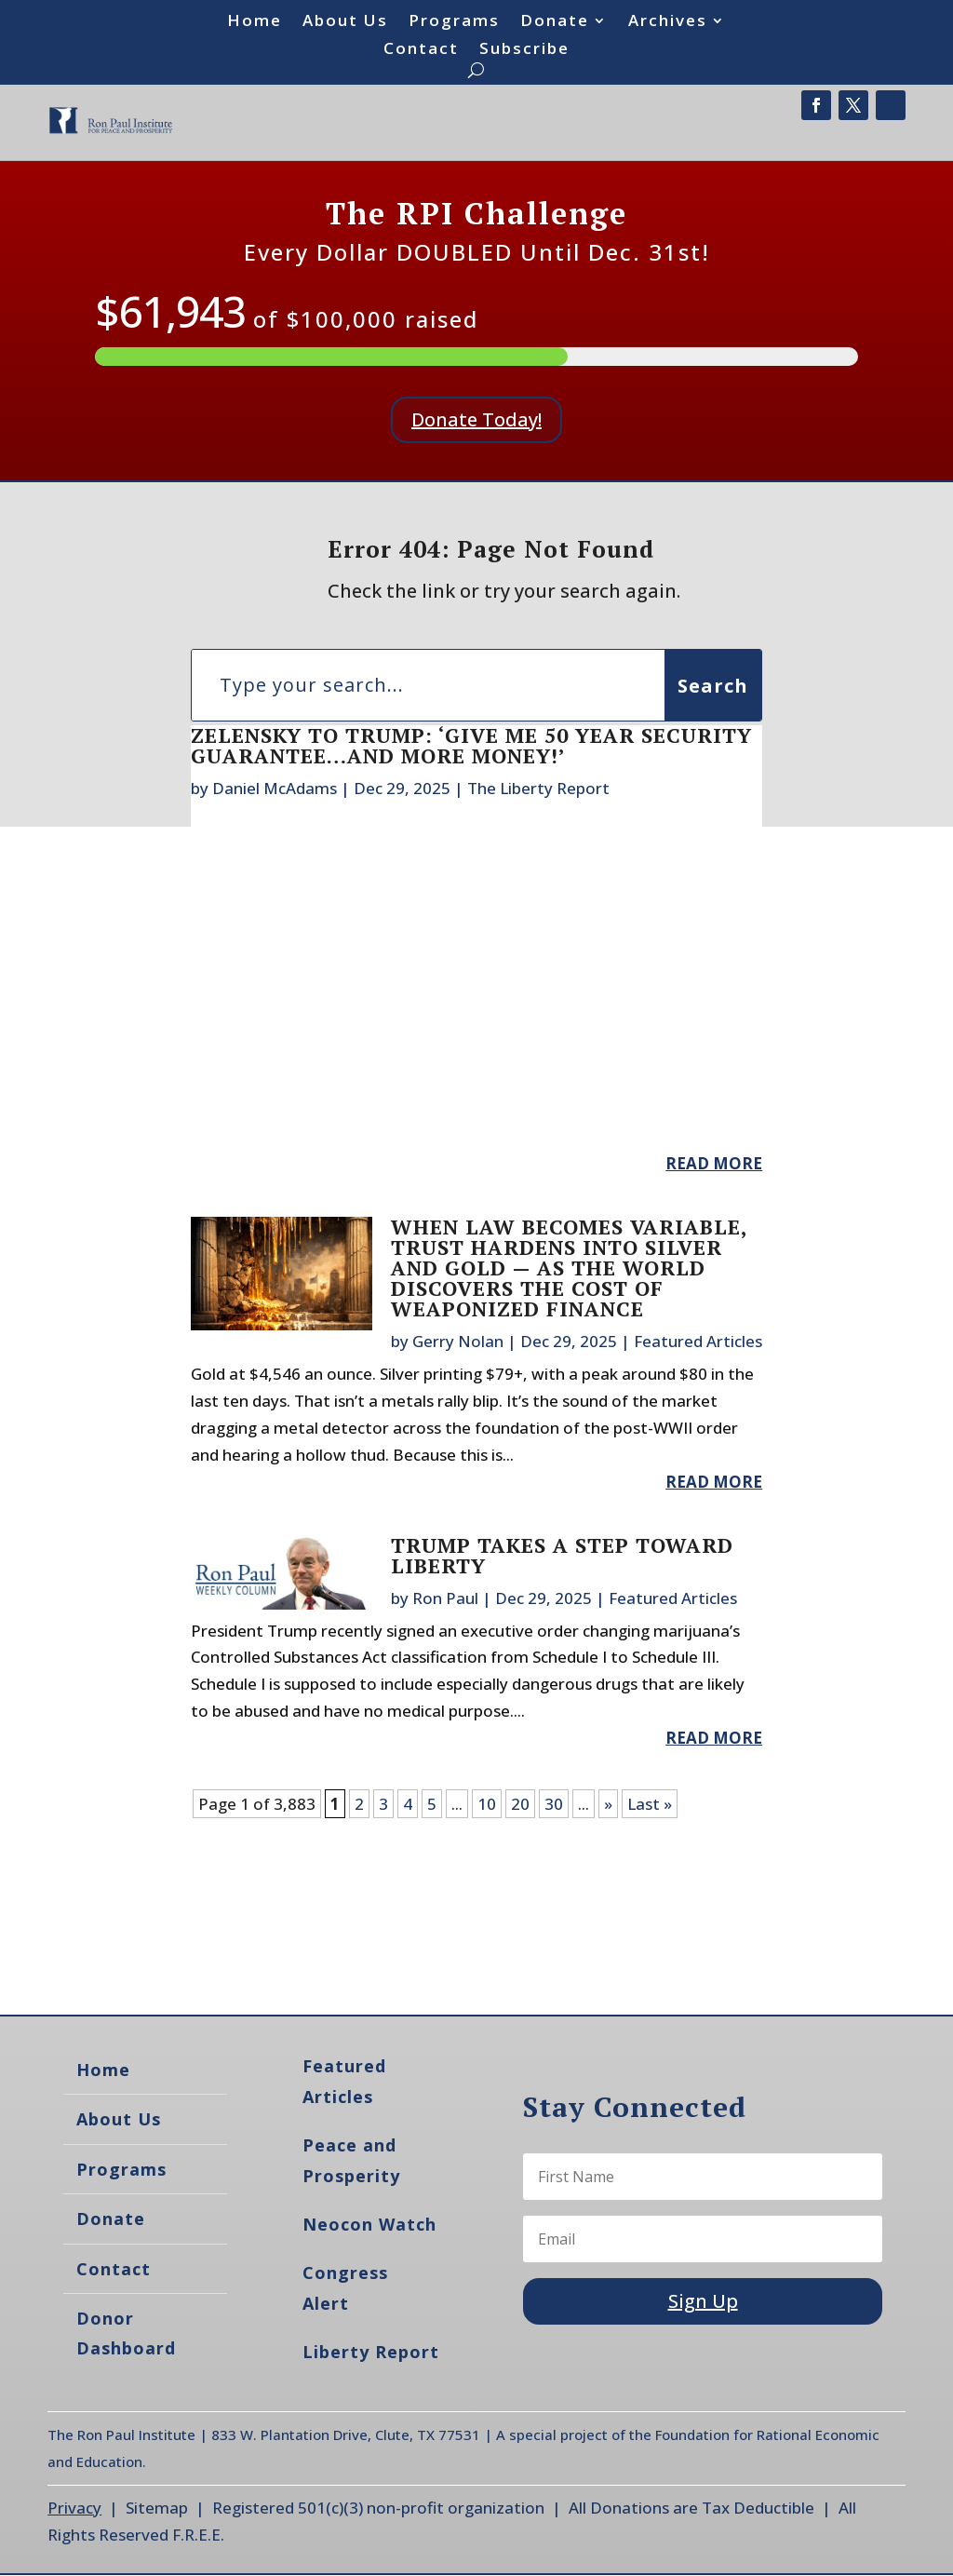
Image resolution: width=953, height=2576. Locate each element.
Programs (454, 22)
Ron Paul (445, 1598)
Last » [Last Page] (649, 1803)
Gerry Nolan (457, 1341)
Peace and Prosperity (351, 2160)
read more (713, 1163)
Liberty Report (370, 2351)
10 (486, 1803)
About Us (345, 22)
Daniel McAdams (274, 788)
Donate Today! (476, 419)
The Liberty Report (538, 788)
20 (520, 1803)
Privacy (74, 2507)
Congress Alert (345, 2287)
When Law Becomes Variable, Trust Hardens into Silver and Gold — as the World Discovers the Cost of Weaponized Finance (569, 1267)
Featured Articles (698, 1341)
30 (553, 1803)
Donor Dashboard (126, 2333)
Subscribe (524, 50)
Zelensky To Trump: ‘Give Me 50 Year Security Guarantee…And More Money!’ (471, 745)
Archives (667, 22)
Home (254, 22)
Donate (554, 22)
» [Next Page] (608, 1803)
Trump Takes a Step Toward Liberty (562, 1555)
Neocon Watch (369, 2224)
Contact (421, 50)
